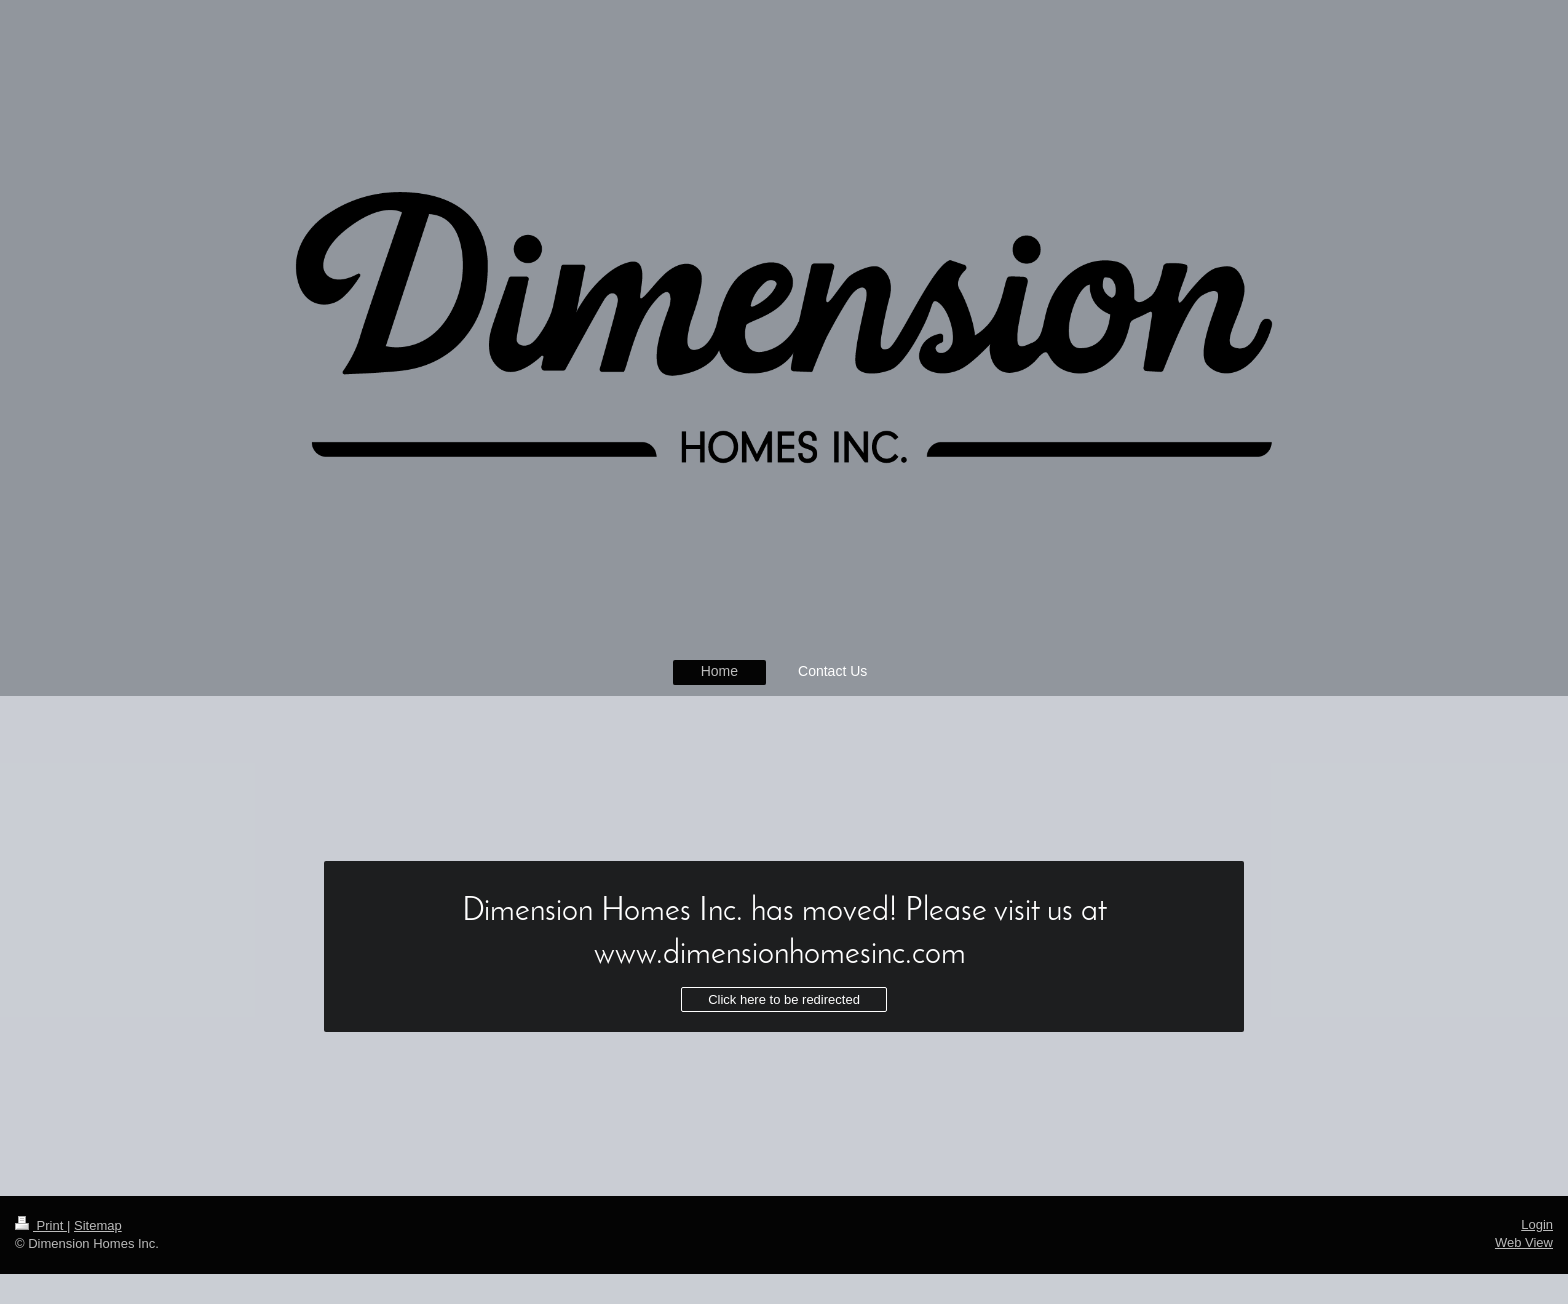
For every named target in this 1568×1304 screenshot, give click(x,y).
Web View (1524, 1242)
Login (1537, 1224)
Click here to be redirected (784, 999)
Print (41, 1225)
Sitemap (98, 1225)
